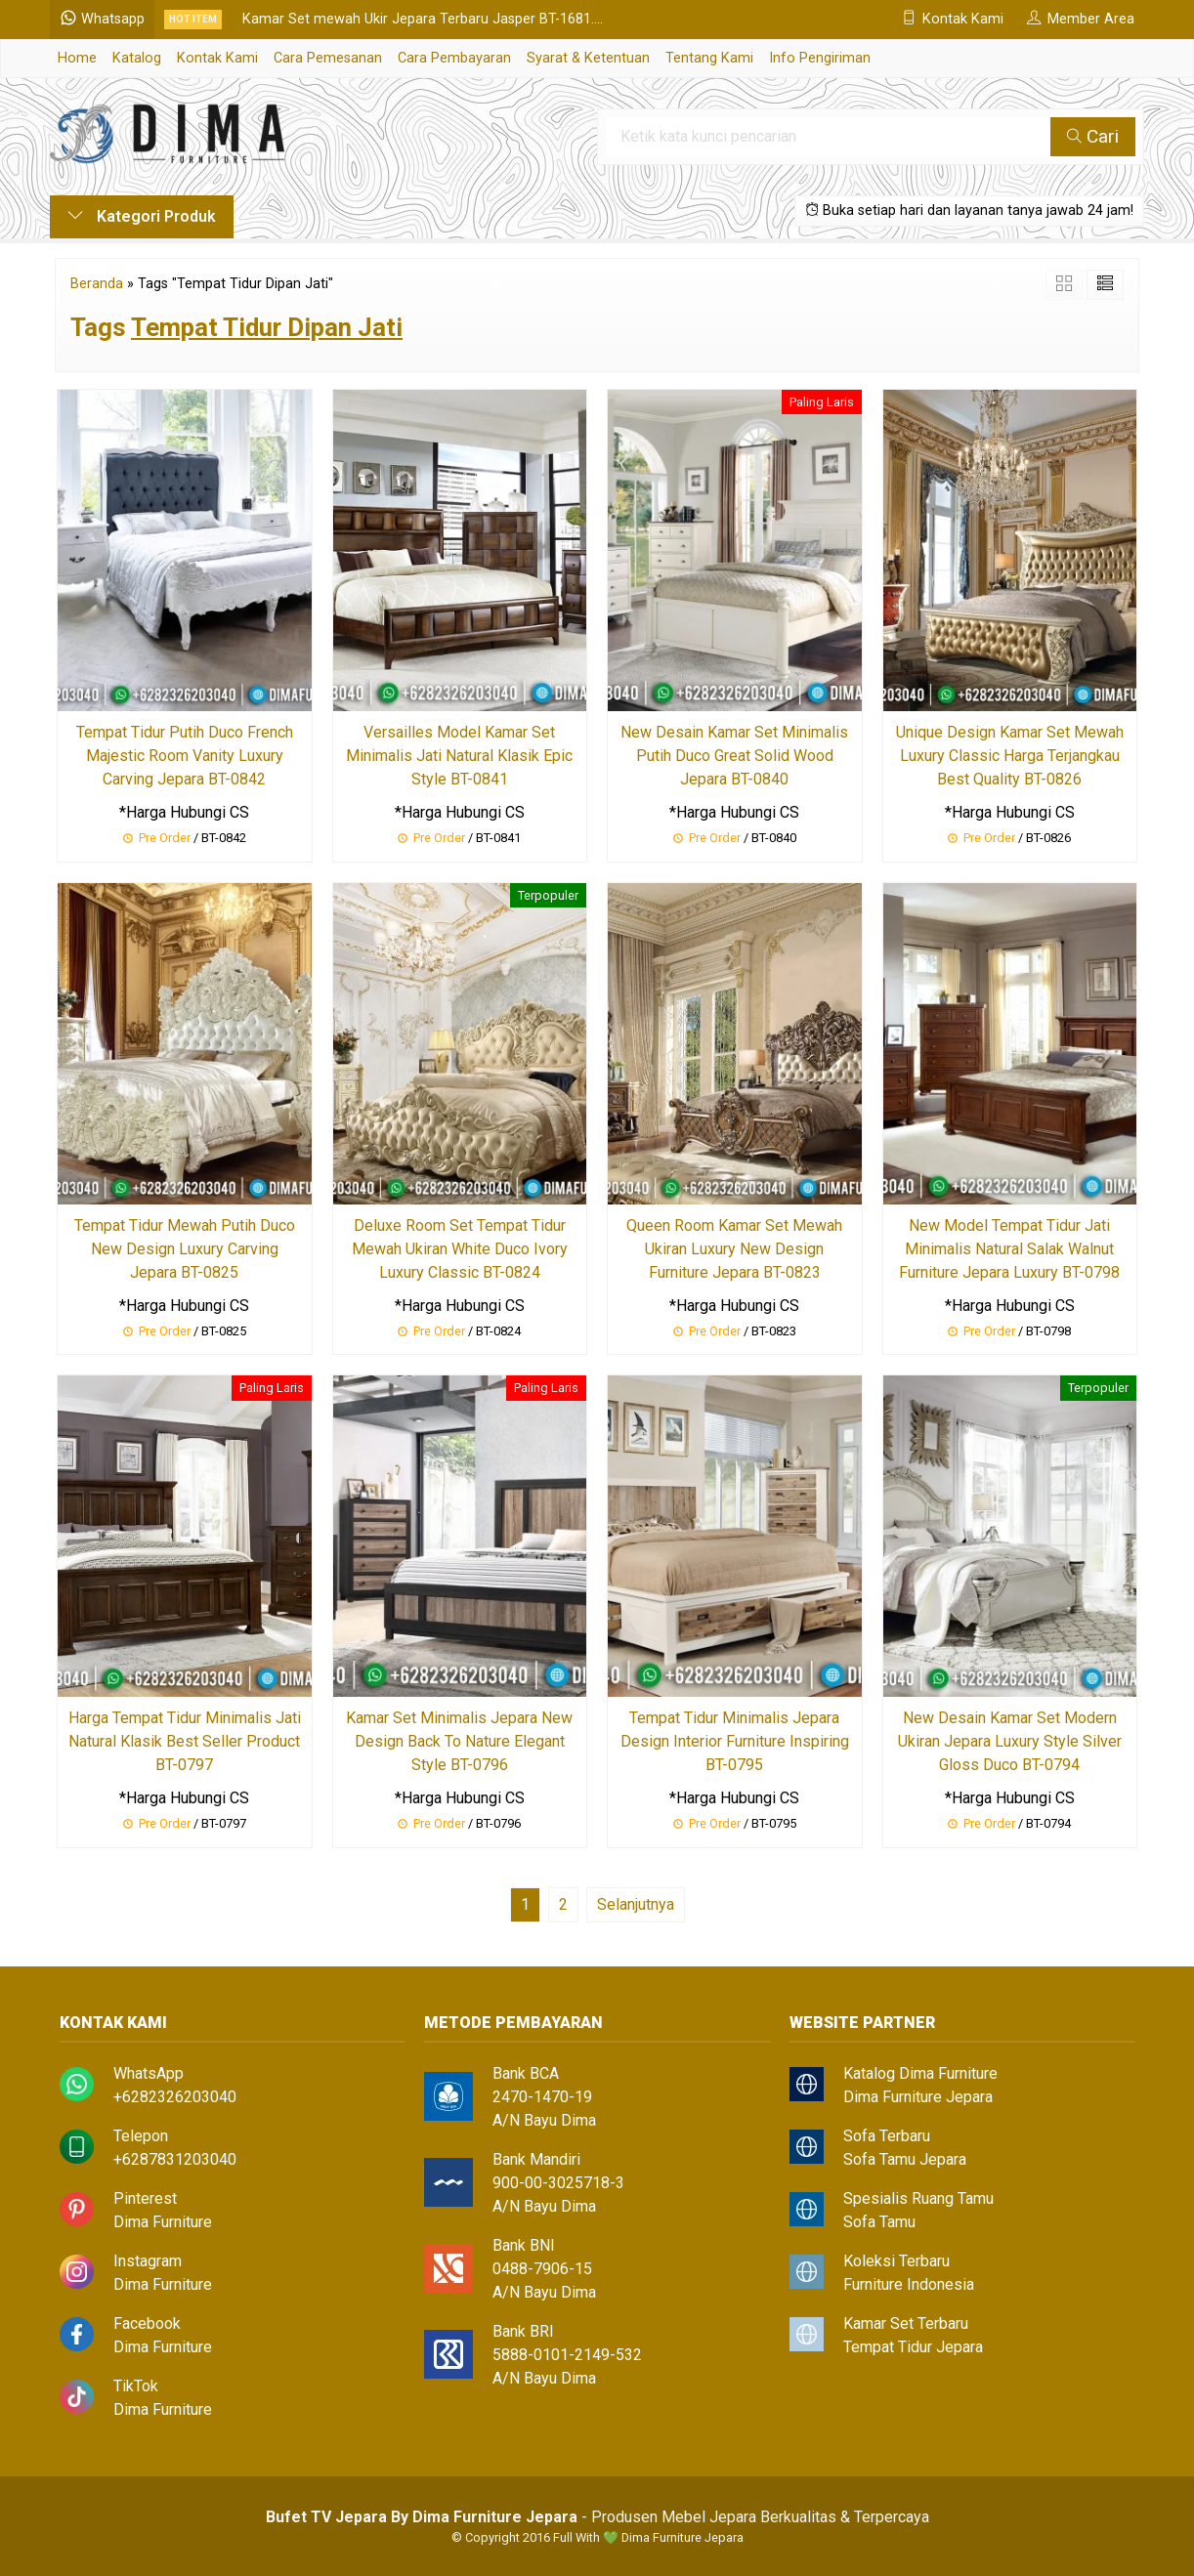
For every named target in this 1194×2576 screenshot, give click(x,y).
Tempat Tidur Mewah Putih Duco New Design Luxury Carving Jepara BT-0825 (184, 1249)
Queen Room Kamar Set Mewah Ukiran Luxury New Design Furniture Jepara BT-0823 (734, 1249)
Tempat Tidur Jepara (913, 2347)
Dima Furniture (162, 2222)
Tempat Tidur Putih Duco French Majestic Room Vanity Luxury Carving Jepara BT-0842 (184, 755)
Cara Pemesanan (328, 58)
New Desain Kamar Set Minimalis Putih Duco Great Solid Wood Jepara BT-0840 (734, 755)
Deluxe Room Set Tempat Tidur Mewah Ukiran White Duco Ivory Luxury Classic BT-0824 (460, 1249)
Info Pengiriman (820, 58)
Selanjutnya (635, 1904)
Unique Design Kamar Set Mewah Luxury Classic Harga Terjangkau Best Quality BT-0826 (1010, 755)
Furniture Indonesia (908, 2284)
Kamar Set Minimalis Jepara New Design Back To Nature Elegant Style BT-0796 (459, 1741)
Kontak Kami (217, 58)
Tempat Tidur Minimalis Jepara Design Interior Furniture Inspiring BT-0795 (734, 1741)
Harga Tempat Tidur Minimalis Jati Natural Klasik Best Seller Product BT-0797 (184, 1741)
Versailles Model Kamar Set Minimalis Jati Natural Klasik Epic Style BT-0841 (459, 755)
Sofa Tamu (879, 2222)
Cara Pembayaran (454, 58)
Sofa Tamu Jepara (904, 2159)
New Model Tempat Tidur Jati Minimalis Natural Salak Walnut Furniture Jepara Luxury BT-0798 (1009, 1249)
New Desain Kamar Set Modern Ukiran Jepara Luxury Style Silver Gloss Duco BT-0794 (1010, 1741)
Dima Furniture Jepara (918, 2097)
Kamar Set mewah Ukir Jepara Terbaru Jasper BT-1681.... (422, 19)
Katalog (136, 58)
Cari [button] (1093, 136)
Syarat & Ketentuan (588, 58)
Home (77, 58)
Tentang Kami (709, 58)
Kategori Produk (141, 216)
